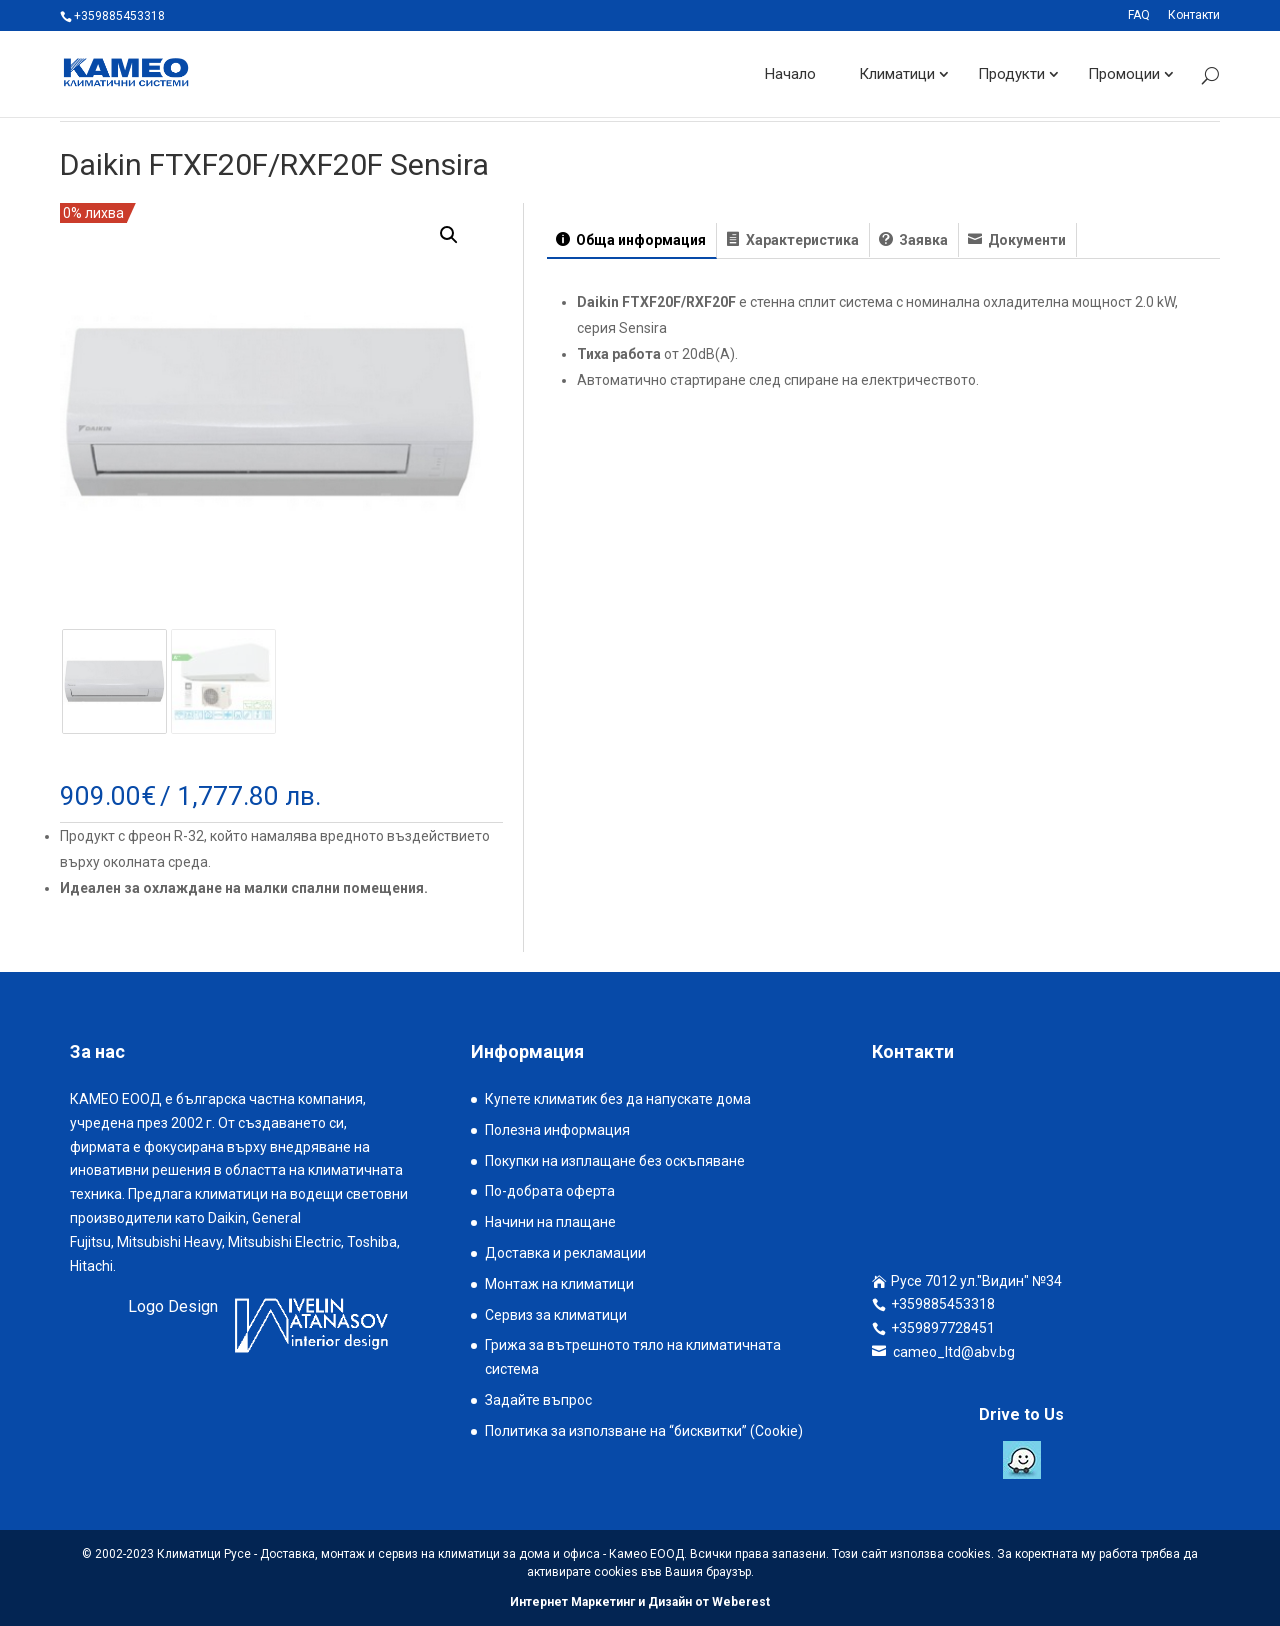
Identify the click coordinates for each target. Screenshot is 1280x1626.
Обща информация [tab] (639, 240)
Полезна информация (557, 1130)
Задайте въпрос (538, 1400)
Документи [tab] (1025, 240)
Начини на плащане (550, 1222)
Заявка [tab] (922, 240)
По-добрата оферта (550, 1191)
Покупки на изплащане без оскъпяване (615, 1161)
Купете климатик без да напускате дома (618, 1099)
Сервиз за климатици (556, 1315)
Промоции (1124, 74)
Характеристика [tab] (801, 240)
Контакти (1194, 15)
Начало (790, 74)
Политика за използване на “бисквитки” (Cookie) (644, 1431)
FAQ (1139, 15)
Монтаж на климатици (559, 1284)
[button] (449, 235)
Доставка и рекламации (565, 1253)
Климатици (897, 74)
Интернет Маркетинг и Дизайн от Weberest (640, 1602)
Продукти (1011, 74)
